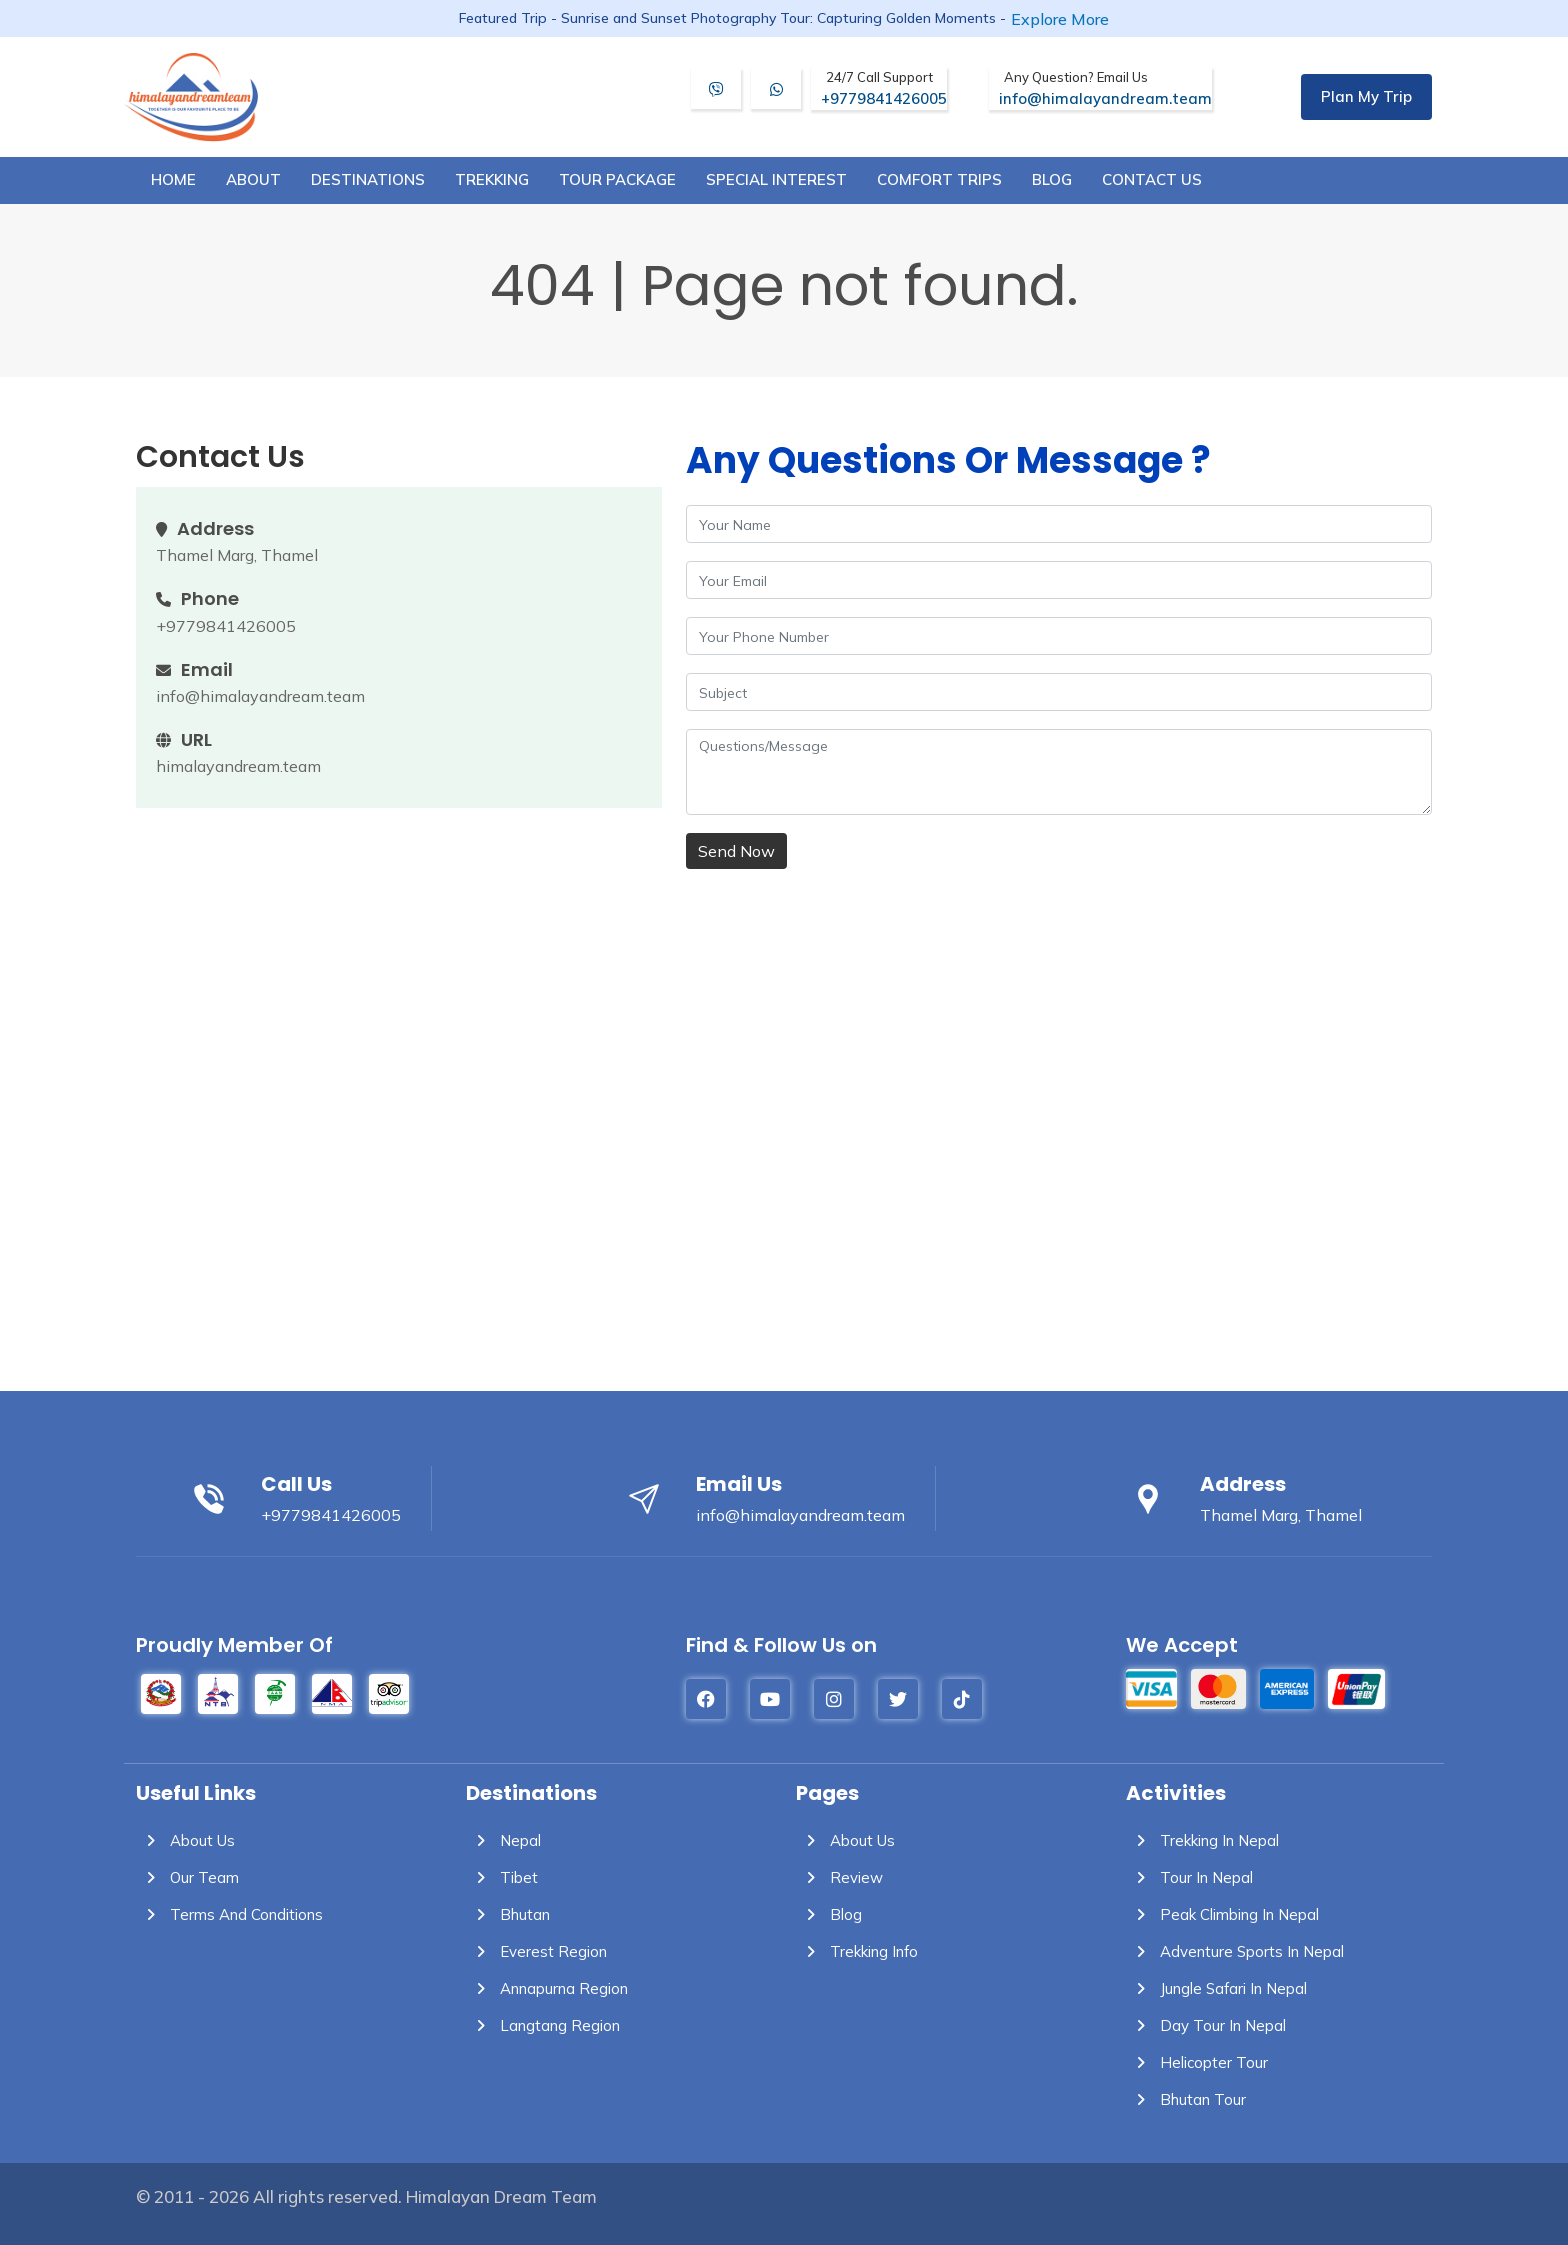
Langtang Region (543, 2025)
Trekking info (857, 1951)
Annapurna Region (547, 1988)
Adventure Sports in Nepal (1235, 1951)
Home (173, 179)
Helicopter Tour (1197, 2062)
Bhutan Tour (1186, 2099)
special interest (776, 179)
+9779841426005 (884, 88)
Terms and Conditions (229, 1914)
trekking (492, 179)
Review (839, 1877)
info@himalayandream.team (1105, 88)
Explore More (1060, 19)
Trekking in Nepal (1202, 1840)
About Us (185, 1840)
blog (1052, 179)
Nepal (503, 1840)
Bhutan (508, 1914)
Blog (829, 1914)
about (253, 179)
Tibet (502, 1877)
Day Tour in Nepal (1206, 2025)
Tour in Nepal (1189, 1877)
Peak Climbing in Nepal (1222, 1914)
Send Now (736, 851)
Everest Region (536, 1951)
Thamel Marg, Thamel (237, 555)
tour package (617, 179)
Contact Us (1152, 179)
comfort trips (939, 179)
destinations (368, 179)
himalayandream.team (238, 766)
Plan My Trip (1366, 96)
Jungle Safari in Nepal (1216, 1988)
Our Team (187, 1877)
